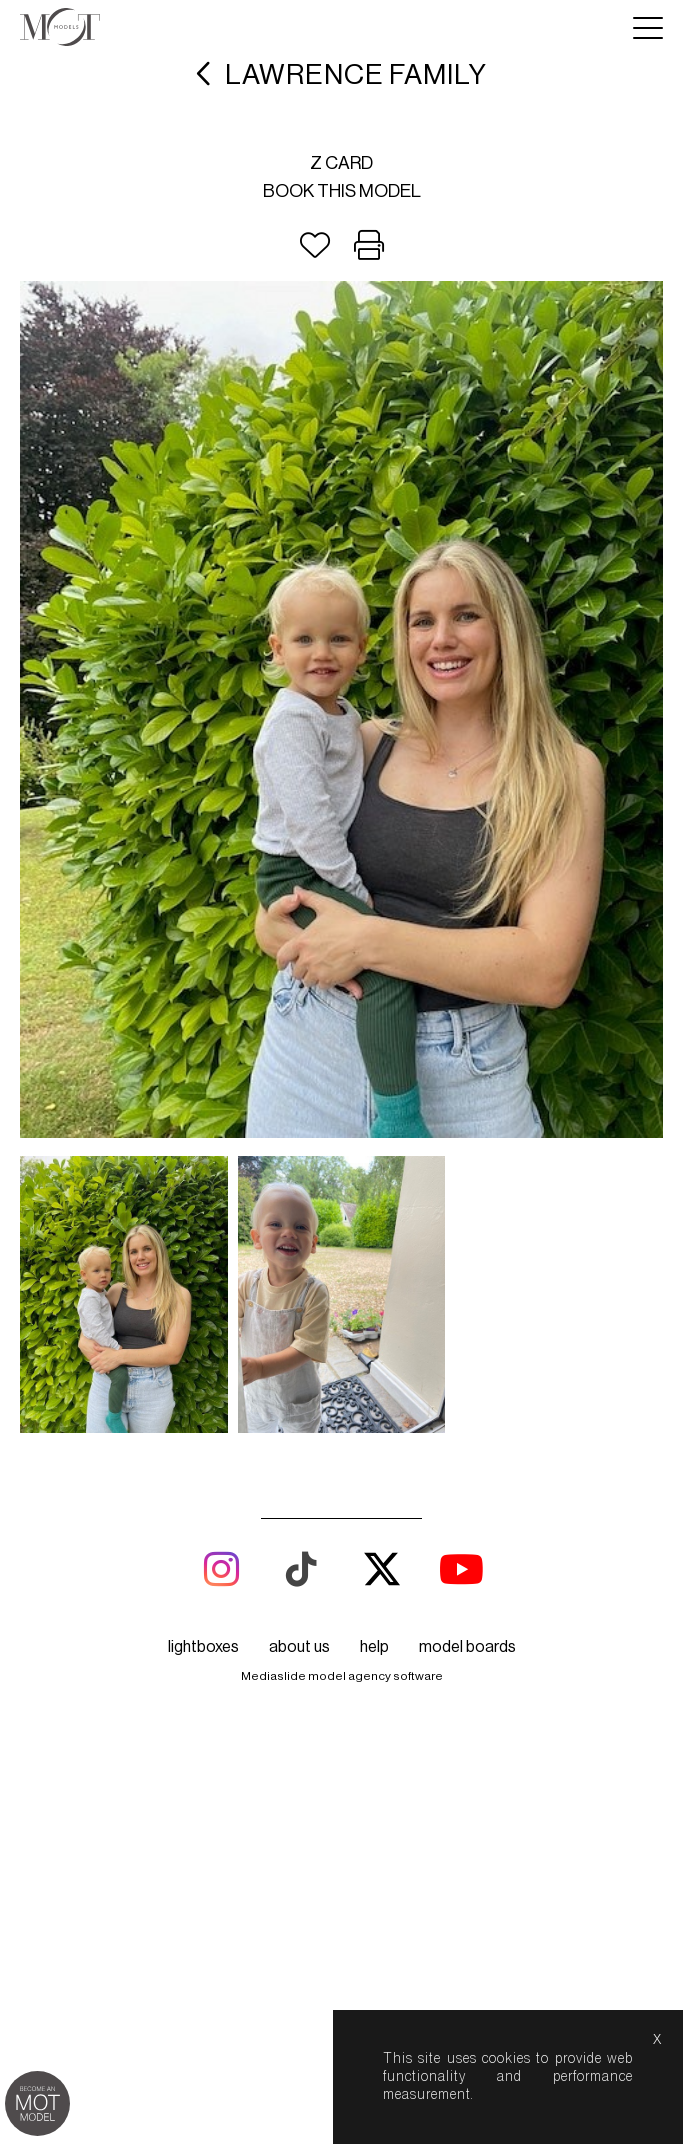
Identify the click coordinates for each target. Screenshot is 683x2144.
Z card (341, 163)
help (374, 1647)
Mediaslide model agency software (342, 1676)
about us (299, 1647)
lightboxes (203, 1647)
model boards (467, 1647)
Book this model (342, 191)
